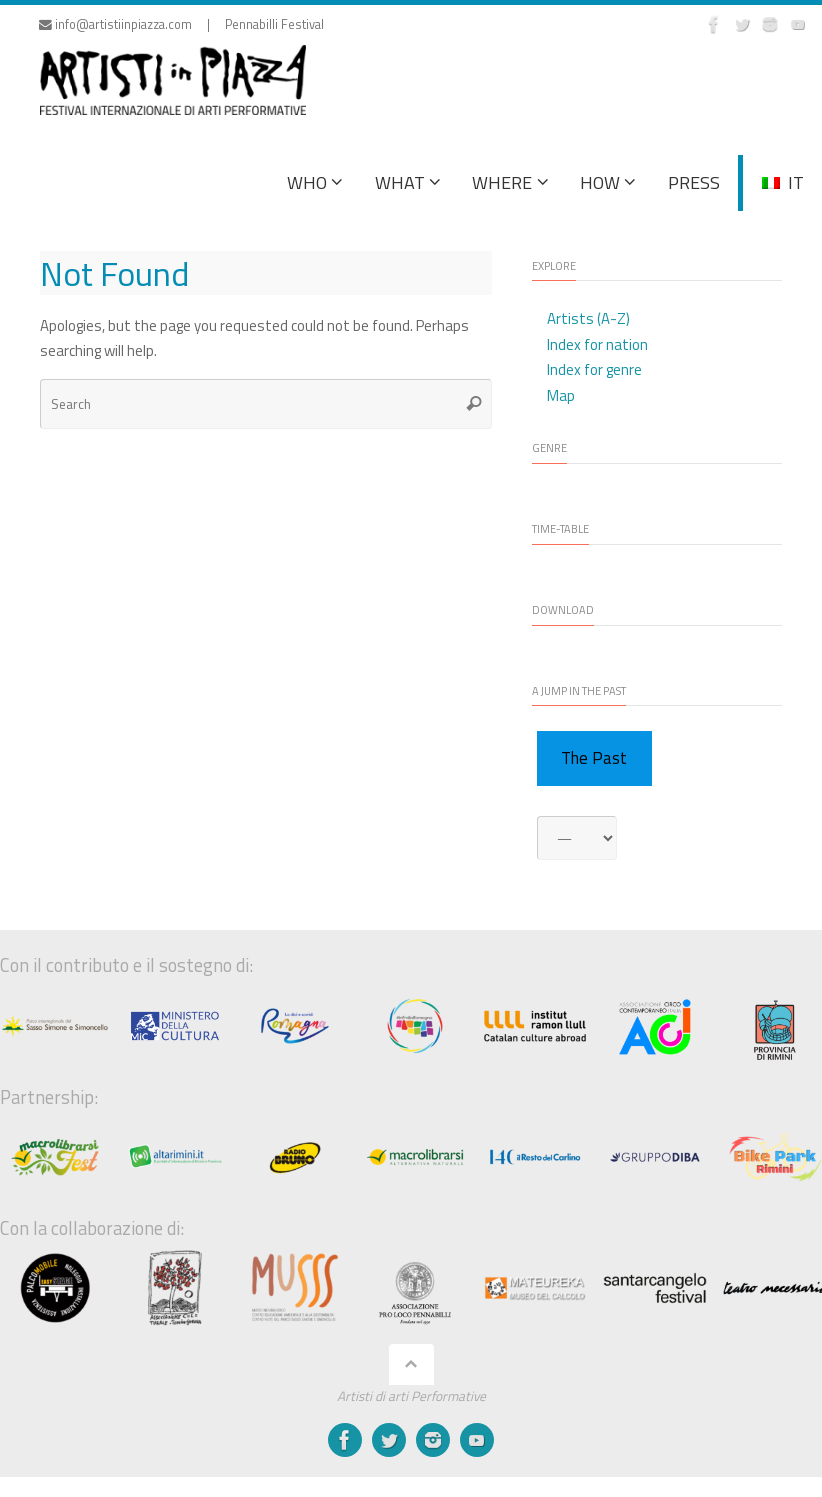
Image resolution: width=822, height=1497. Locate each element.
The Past (594, 758)
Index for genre (594, 369)
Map (561, 395)
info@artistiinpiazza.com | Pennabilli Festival (181, 24)
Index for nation (597, 344)
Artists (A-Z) (588, 318)
